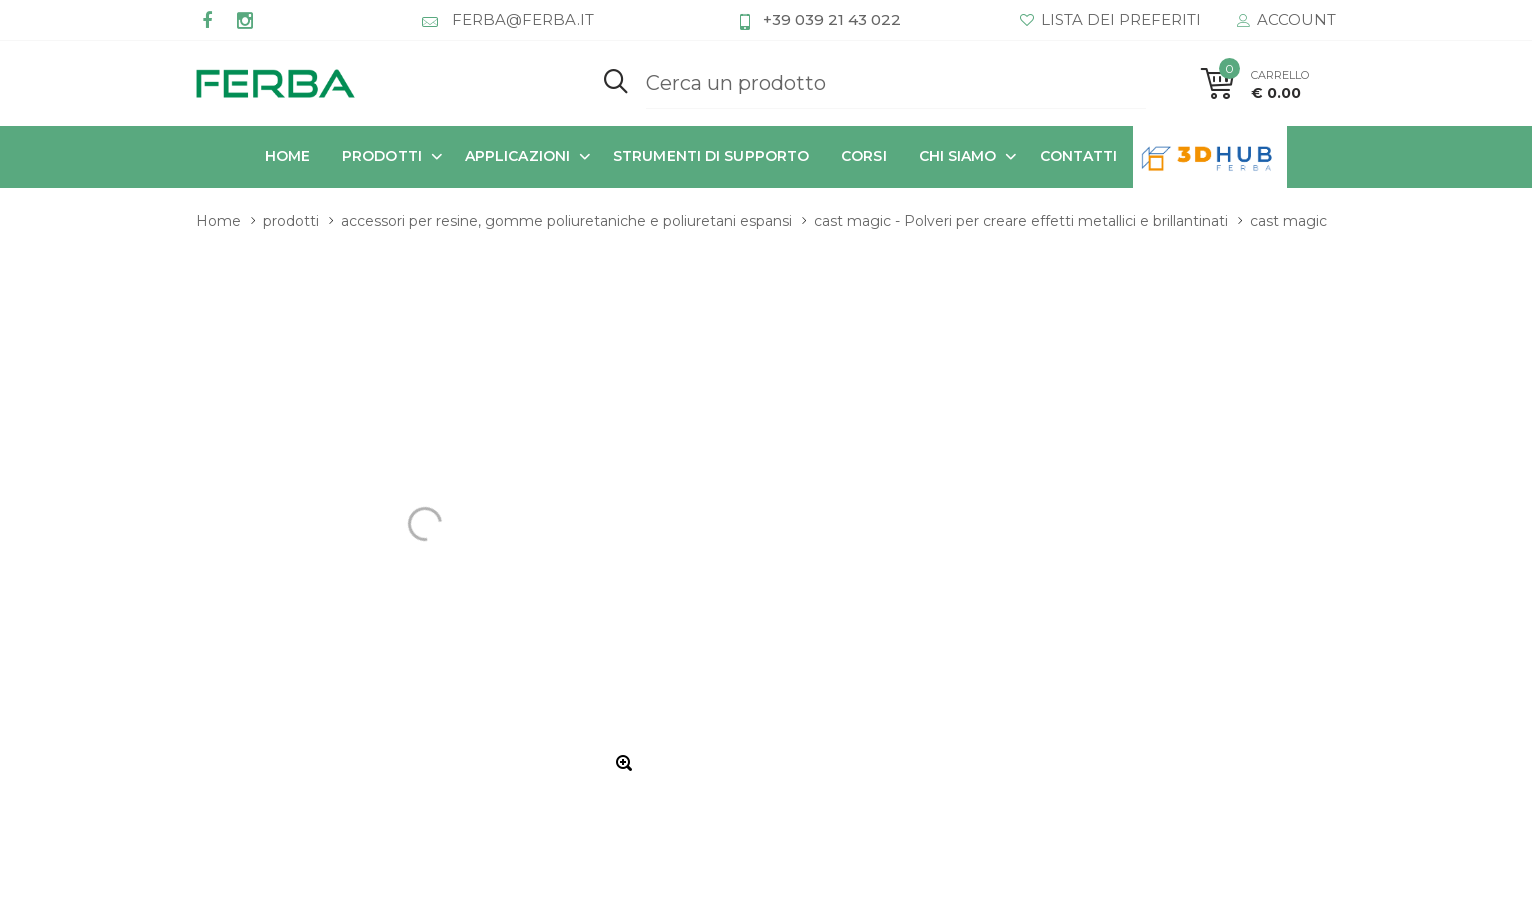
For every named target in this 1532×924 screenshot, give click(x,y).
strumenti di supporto (711, 156)
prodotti (382, 156)
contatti (1079, 156)
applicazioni (517, 156)
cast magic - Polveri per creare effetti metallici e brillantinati (1021, 221)
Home (287, 156)
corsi (864, 156)
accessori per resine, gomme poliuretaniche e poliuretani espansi (566, 221)
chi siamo (958, 156)
